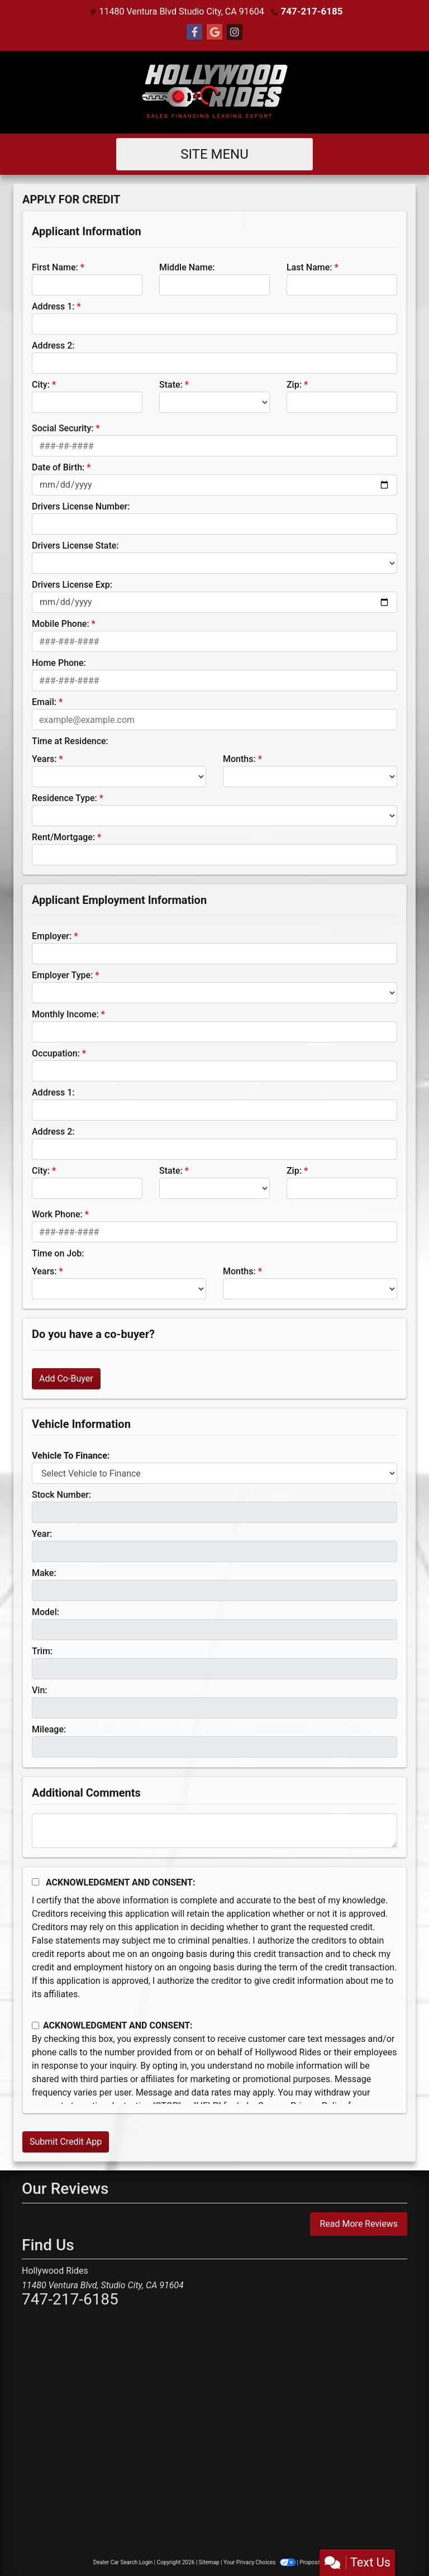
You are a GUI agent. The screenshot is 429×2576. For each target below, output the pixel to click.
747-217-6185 (312, 11)
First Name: (55, 266)
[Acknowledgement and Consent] (35, 1881)
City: (41, 384)
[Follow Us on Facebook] (194, 31)
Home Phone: (59, 662)
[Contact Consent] (35, 2025)
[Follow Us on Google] (214, 31)
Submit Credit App (66, 2141)
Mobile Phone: (60, 623)
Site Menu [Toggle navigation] (214, 153)
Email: (44, 701)
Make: (44, 1572)
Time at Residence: (70, 740)
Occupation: (56, 1052)
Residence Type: (64, 797)
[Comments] (214, 1830)
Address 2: (53, 345)
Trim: (42, 1650)
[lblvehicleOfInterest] (214, 1472)
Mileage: (49, 1728)
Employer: (52, 935)
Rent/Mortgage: (63, 836)
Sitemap (209, 2562)
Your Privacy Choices (260, 2562)
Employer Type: (62, 974)
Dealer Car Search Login (123, 2562)
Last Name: (309, 266)
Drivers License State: (75, 545)
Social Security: (63, 427)
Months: (239, 758)
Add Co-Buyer (66, 1378)
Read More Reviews (359, 2223)
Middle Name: (186, 266)
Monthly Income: (65, 1013)
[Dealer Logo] (214, 91)
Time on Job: (58, 1252)
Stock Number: (61, 1494)
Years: (44, 758)
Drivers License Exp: (72, 584)
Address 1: (53, 306)
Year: (42, 1533)
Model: (45, 1611)
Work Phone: (57, 1213)
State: (171, 384)
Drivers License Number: (81, 506)
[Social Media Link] (234, 31)
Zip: (294, 384)
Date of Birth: (58, 466)
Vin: (39, 1689)
